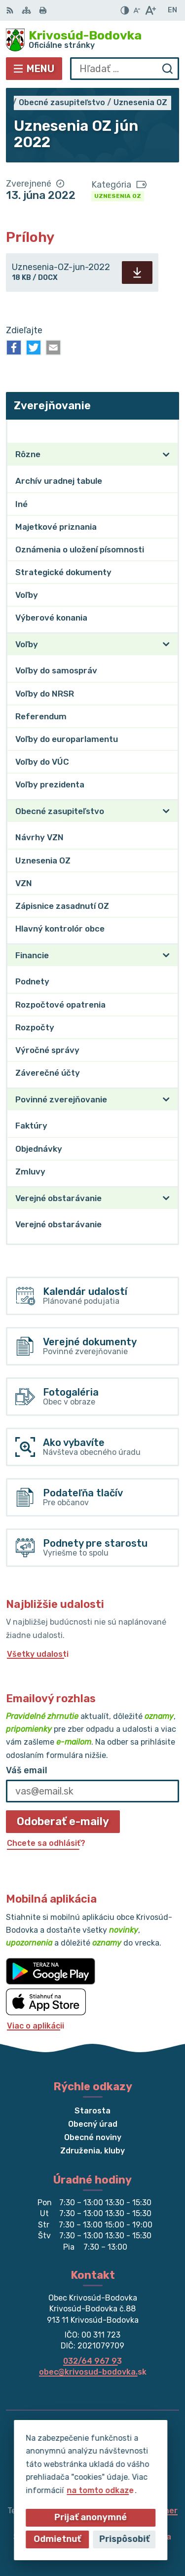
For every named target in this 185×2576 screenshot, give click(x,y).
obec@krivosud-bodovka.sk (93, 2372)
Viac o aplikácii (35, 2025)
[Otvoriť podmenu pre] (166, 455)
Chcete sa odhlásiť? (46, 1843)
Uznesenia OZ (117, 196)
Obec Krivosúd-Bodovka (124, 2536)
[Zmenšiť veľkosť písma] (136, 10)
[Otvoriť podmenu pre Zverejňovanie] (166, 430)
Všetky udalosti (38, 1654)
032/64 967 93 (92, 2361)
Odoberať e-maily (63, 1821)
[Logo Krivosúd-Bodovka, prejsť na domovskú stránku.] (92, 40)
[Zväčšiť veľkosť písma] (150, 10)
